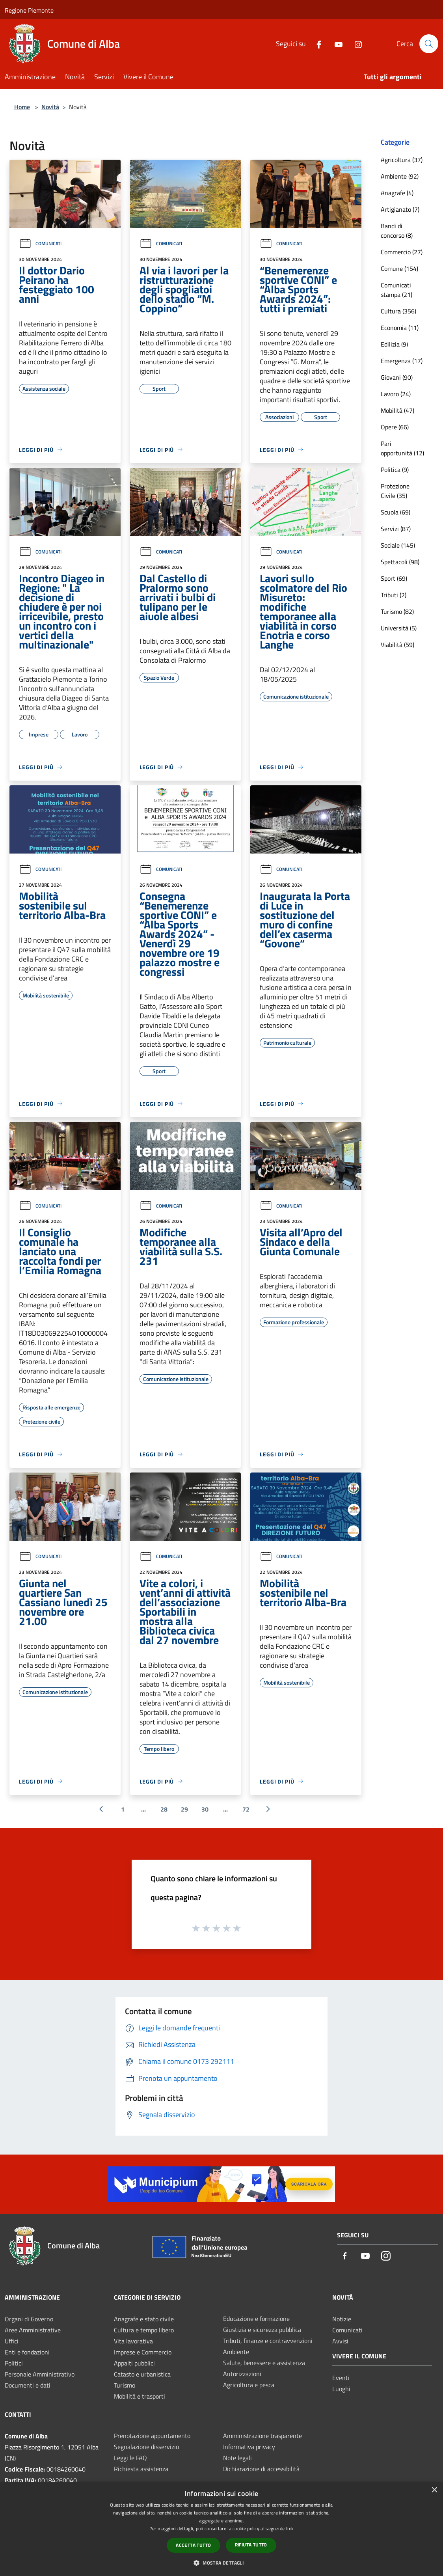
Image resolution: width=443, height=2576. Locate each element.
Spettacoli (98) (400, 562)
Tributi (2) (393, 595)
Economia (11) (400, 327)
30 (204, 1809)
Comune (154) (399, 268)
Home (22, 107)
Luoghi (341, 2388)
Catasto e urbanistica (142, 2374)
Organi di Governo (29, 2319)
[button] (221, 2563)
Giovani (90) (397, 377)
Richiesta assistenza (141, 2468)
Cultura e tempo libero (144, 2330)
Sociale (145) (398, 545)
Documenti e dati (27, 2385)
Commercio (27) (402, 252)
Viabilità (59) (397, 644)
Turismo (124, 2385)
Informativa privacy (249, 2446)
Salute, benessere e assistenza (264, 2362)
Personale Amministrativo (39, 2374)
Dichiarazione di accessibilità (261, 2468)
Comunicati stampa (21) (396, 289)
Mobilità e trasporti (139, 2396)
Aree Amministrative (33, 2330)
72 (245, 1809)
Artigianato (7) (400, 209)
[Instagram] (355, 43)
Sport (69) (394, 578)
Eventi (341, 2377)
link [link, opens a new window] (290, 2528)
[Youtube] (335, 43)
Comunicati (40, 243)
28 (164, 1809)
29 (184, 1809)
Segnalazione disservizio (146, 2446)
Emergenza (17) (402, 360)
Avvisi (340, 2341)
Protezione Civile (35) (395, 490)
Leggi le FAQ (130, 2457)
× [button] (434, 2490)
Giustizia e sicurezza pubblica (262, 2329)
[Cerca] (428, 43)
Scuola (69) (395, 512)
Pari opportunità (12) (402, 448)
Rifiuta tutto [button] (251, 2544)
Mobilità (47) (397, 410)
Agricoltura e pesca (248, 2385)
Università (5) (399, 628)
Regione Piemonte (29, 10)
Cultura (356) (398, 311)
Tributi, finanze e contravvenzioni (268, 2340)
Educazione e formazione (256, 2318)
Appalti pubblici (134, 2363)
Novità (50, 107)
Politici (14, 2363)
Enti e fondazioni (27, 2352)
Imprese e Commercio (142, 2352)
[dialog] (221, 2529)
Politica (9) (395, 469)
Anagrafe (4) (397, 193)
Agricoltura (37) (402, 159)
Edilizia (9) (394, 344)
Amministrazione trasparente (262, 2435)
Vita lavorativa (133, 2341)
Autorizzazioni (242, 2373)
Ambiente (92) (400, 176)
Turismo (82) (397, 611)
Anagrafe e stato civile (144, 2319)
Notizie (341, 2319)
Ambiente (236, 2351)
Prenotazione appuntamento (152, 2435)
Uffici (12, 2341)
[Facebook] (316, 43)
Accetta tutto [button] (193, 2545)
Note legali (237, 2457)
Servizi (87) (396, 528)
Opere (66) (395, 427)
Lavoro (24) (396, 394)
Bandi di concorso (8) (397, 230)
